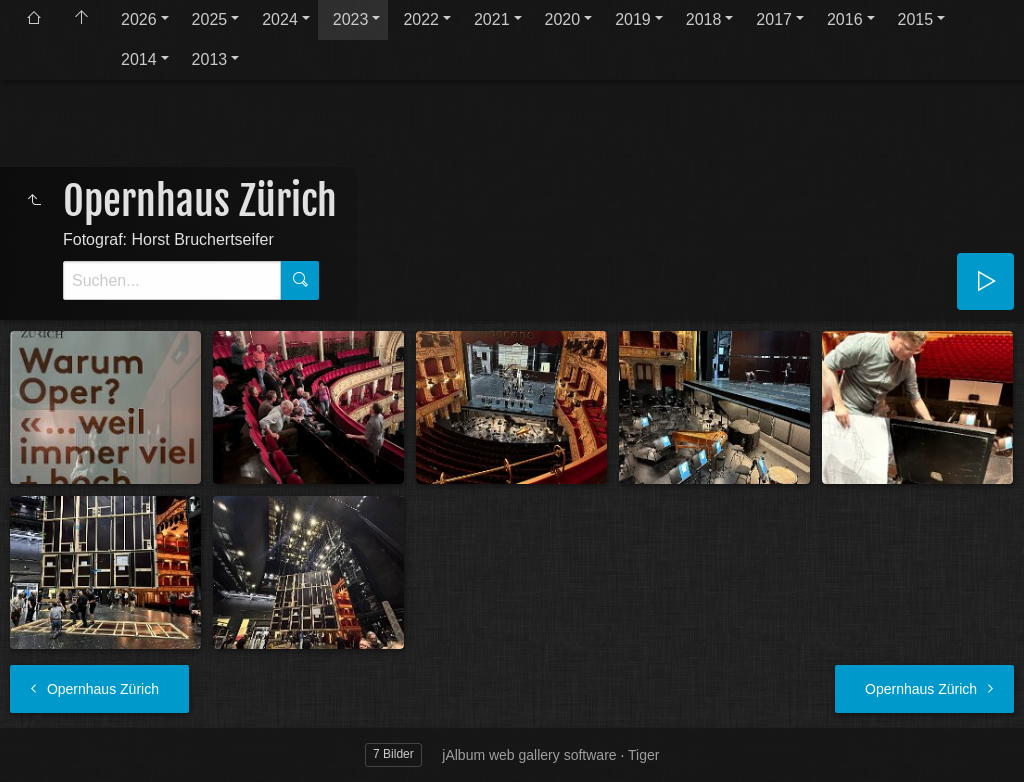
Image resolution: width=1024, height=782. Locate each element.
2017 (774, 19)
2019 (633, 19)
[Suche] (172, 280)
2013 (210, 59)
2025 (210, 19)
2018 (704, 19)
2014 (139, 59)
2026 (139, 19)
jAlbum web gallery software (529, 755)
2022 (421, 19)
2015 (916, 19)
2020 (563, 19)
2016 (845, 19)
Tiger (643, 755)
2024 (280, 19)
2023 (351, 19)
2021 (492, 19)
